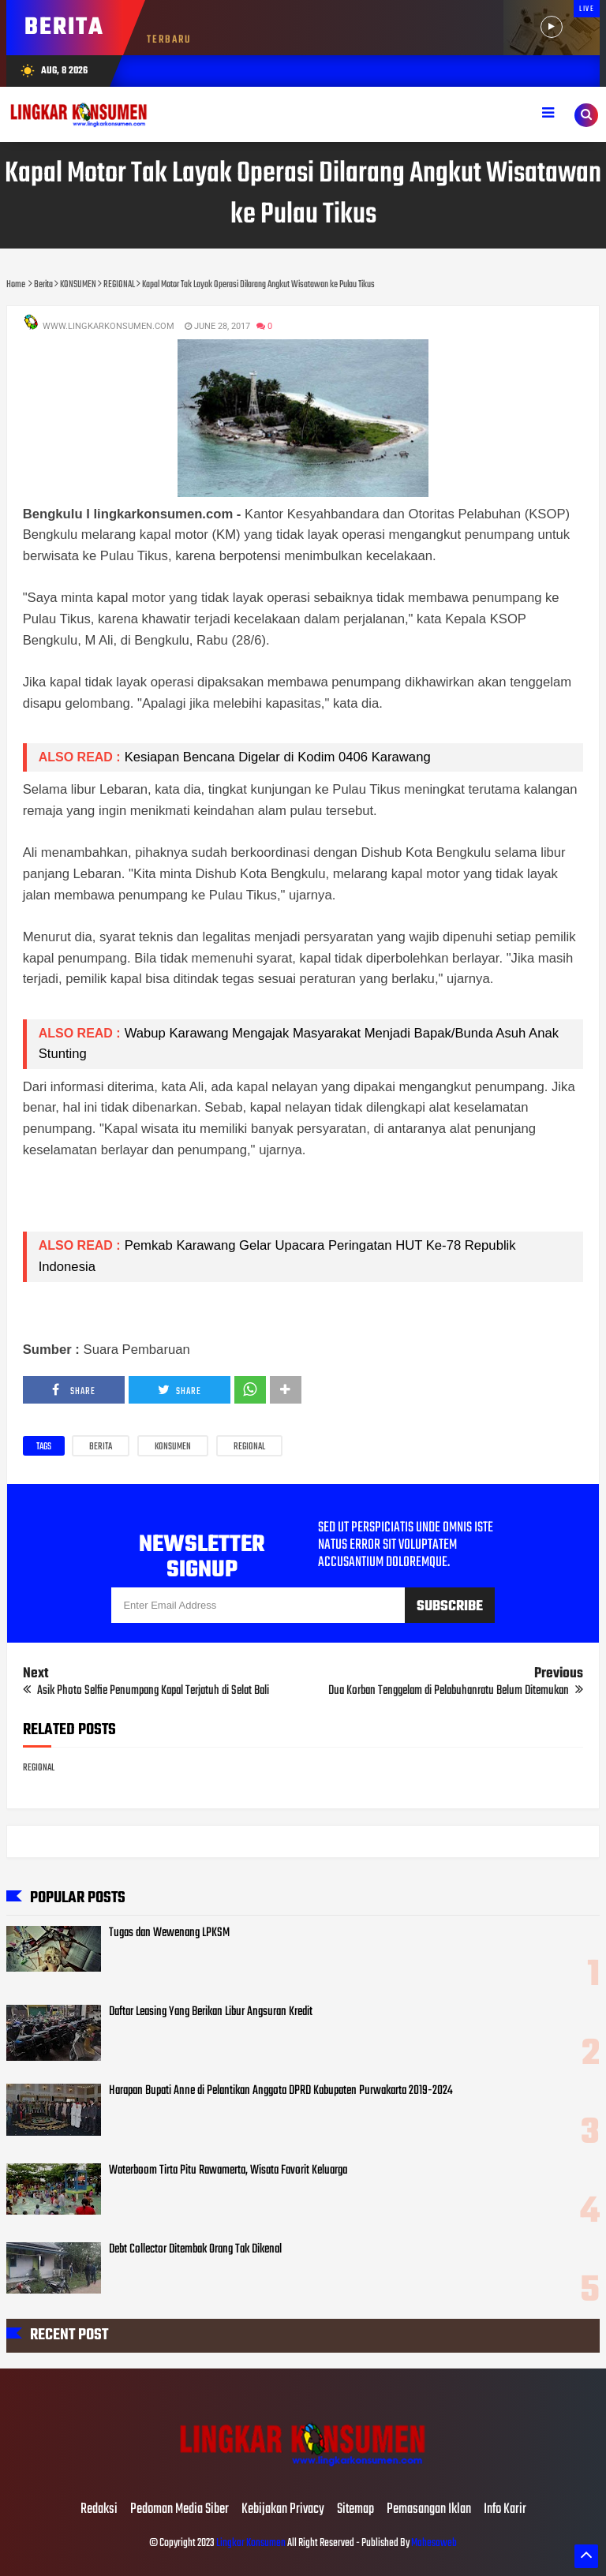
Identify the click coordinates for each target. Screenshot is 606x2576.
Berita (100, 1447)
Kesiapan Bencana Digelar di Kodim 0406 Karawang (278, 757)
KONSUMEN (173, 1447)
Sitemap (355, 2509)
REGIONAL (249, 1447)
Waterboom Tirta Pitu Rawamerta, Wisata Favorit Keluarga (228, 2170)
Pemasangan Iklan (429, 2509)
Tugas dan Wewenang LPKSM (169, 1933)
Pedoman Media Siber (179, 2509)
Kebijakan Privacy (282, 2509)
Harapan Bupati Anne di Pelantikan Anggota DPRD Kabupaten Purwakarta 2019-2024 (281, 2091)
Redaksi (99, 2509)
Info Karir (505, 2509)
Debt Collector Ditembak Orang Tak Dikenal (195, 2249)
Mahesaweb (433, 2543)
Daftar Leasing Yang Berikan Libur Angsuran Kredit (210, 2012)
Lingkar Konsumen (251, 2543)
